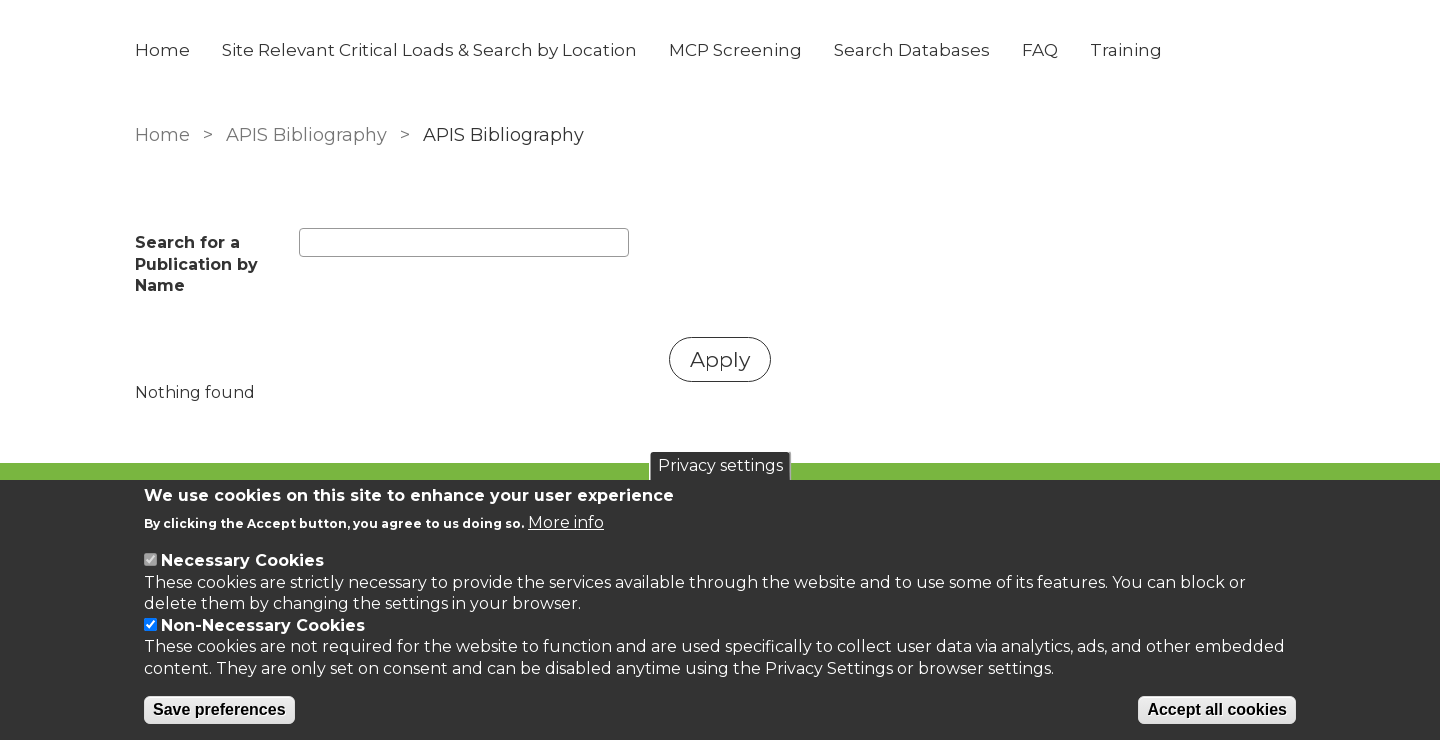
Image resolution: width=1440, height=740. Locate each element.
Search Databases (912, 50)
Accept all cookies (1217, 709)
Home (162, 50)
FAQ (1040, 50)
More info (566, 522)
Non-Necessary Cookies (263, 625)
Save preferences (219, 709)
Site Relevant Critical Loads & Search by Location (429, 50)
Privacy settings (720, 465)
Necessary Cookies (242, 560)
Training (1126, 50)
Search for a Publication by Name (196, 264)
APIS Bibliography (306, 135)
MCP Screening (735, 50)
